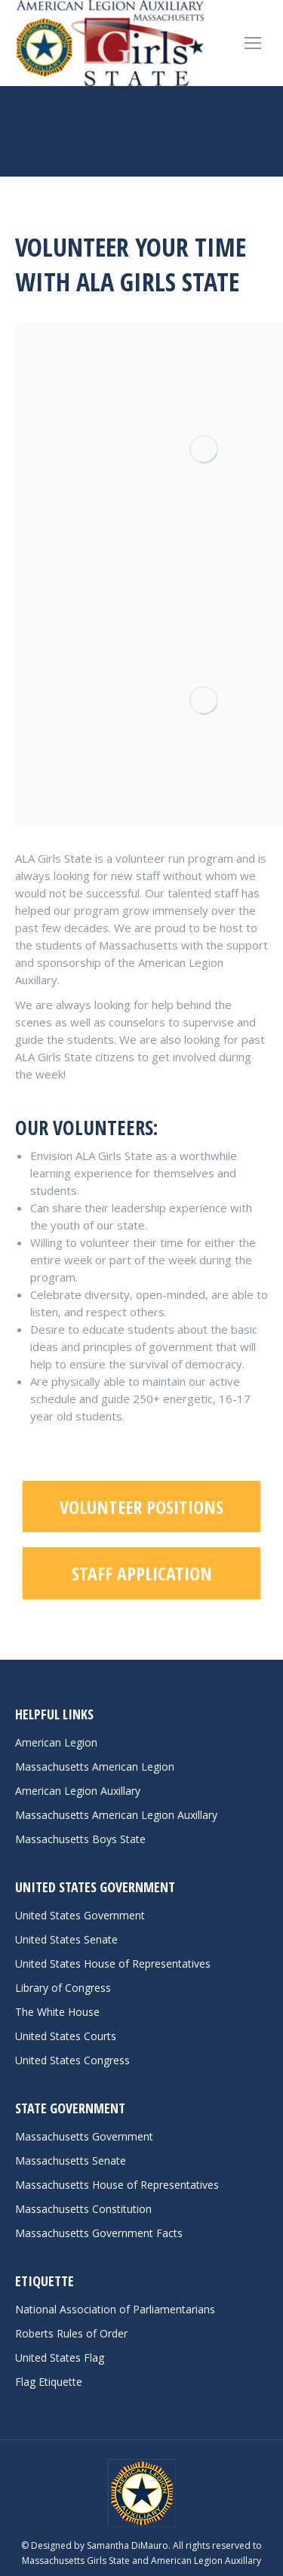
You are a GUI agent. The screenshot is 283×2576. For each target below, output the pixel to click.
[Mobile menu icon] (253, 43)
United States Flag (59, 2357)
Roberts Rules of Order (71, 2333)
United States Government (80, 1915)
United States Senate (66, 1939)
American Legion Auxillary (77, 1791)
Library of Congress (63, 1987)
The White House (57, 2012)
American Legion (56, 1742)
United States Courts (65, 2036)
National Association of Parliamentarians (115, 2309)
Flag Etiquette (48, 2381)
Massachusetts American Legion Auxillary (116, 1815)
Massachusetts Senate (70, 2160)
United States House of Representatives (113, 1963)
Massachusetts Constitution (83, 2209)
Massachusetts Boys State (80, 1839)
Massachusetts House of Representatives (117, 2184)
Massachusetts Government (84, 2136)
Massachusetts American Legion (94, 1766)
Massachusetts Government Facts (99, 2233)
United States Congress (72, 2060)
